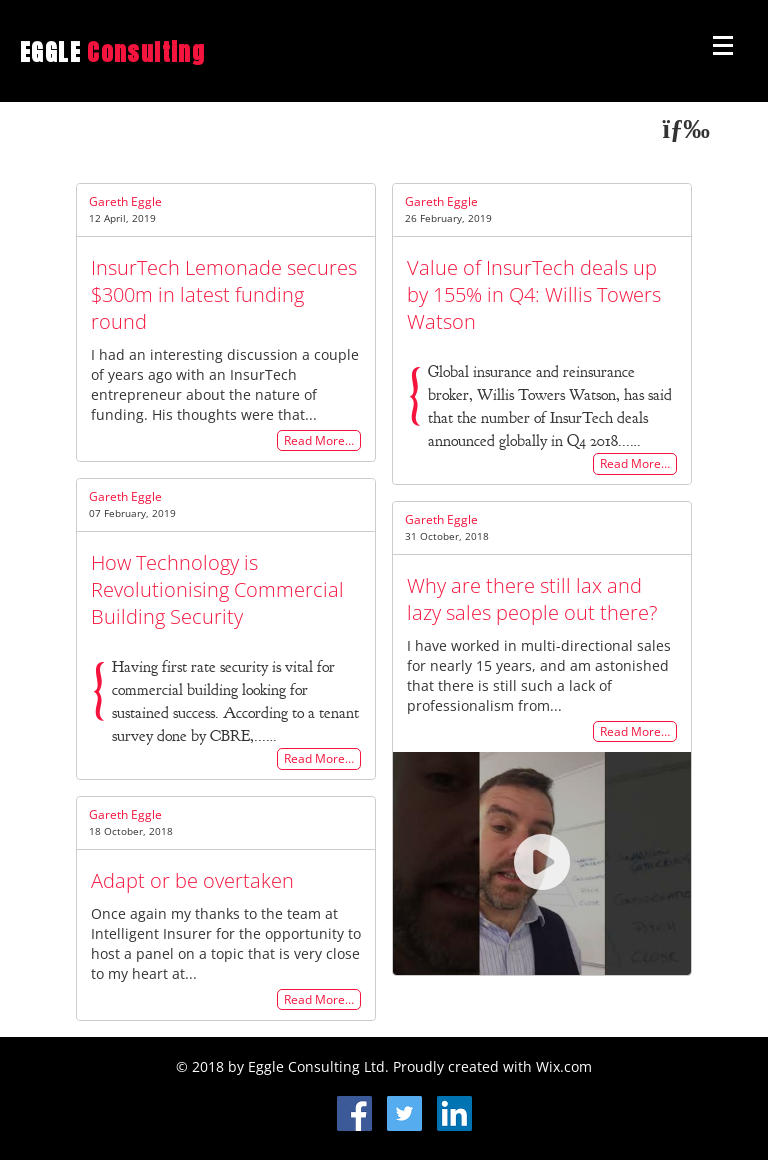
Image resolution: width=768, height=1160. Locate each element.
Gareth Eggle (125, 201)
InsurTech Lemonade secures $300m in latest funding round (224, 294)
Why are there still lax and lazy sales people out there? (532, 599)
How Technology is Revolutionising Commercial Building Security (217, 589)
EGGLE (112, 52)
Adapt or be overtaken (192, 880)
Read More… (319, 440)
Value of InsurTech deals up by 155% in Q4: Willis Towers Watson (534, 294)
